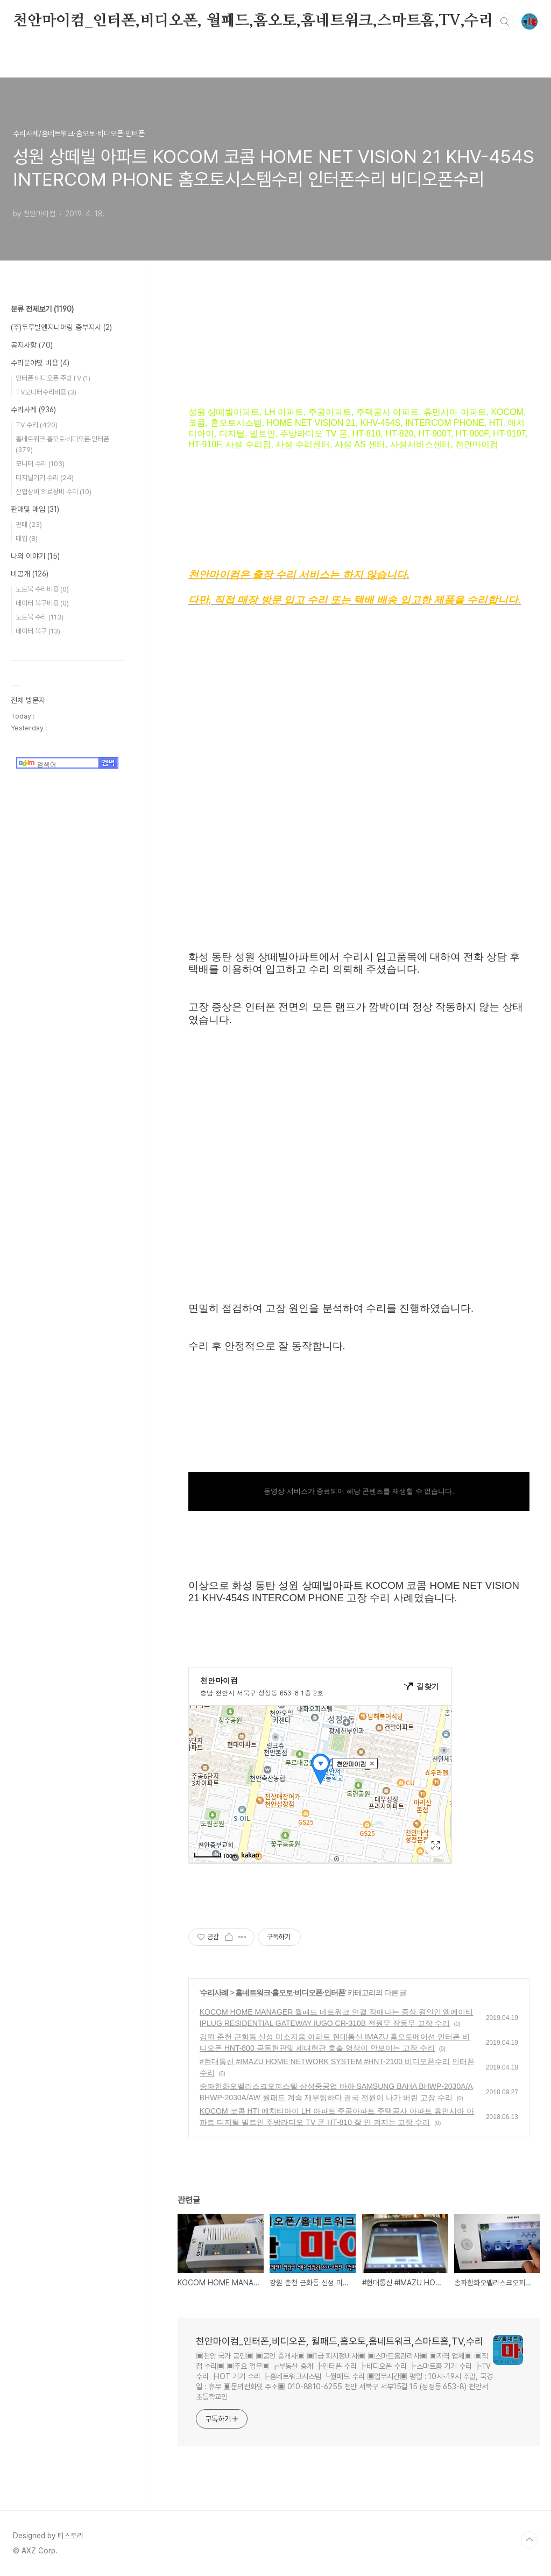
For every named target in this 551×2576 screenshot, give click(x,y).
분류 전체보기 (42, 309)
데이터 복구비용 (42, 603)
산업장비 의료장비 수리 (53, 492)
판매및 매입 (35, 509)
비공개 (29, 573)
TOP (529, 2540)
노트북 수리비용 (42, 589)
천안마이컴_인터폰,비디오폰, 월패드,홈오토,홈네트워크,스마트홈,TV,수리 (253, 21)
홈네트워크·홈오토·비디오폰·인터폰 (290, 1992)
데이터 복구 (38, 631)
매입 (27, 538)
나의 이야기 (35, 556)
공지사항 (32, 345)
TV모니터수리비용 (46, 392)
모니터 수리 (40, 464)
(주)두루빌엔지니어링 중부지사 (61, 327)
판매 (29, 524)
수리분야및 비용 (40, 362)
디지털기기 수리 (45, 478)
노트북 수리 (39, 617)
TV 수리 (37, 425)
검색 (505, 21)
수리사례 (214, 1992)
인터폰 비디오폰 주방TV (53, 378)
